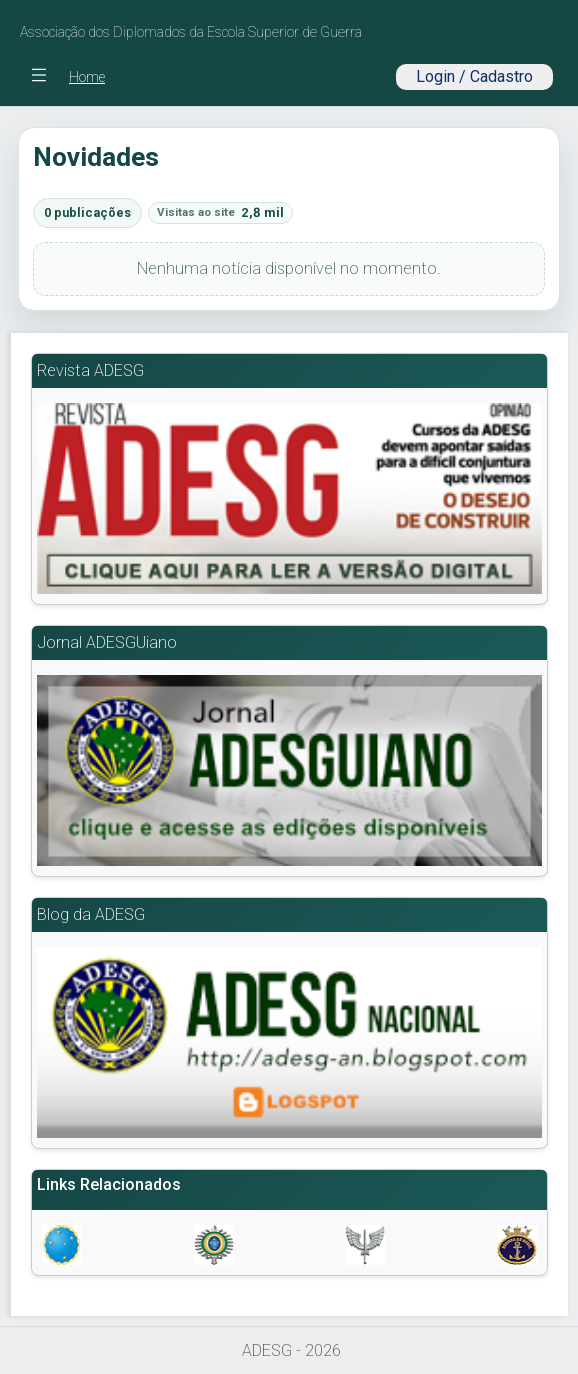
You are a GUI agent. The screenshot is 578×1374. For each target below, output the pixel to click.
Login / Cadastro (474, 76)
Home (87, 77)
